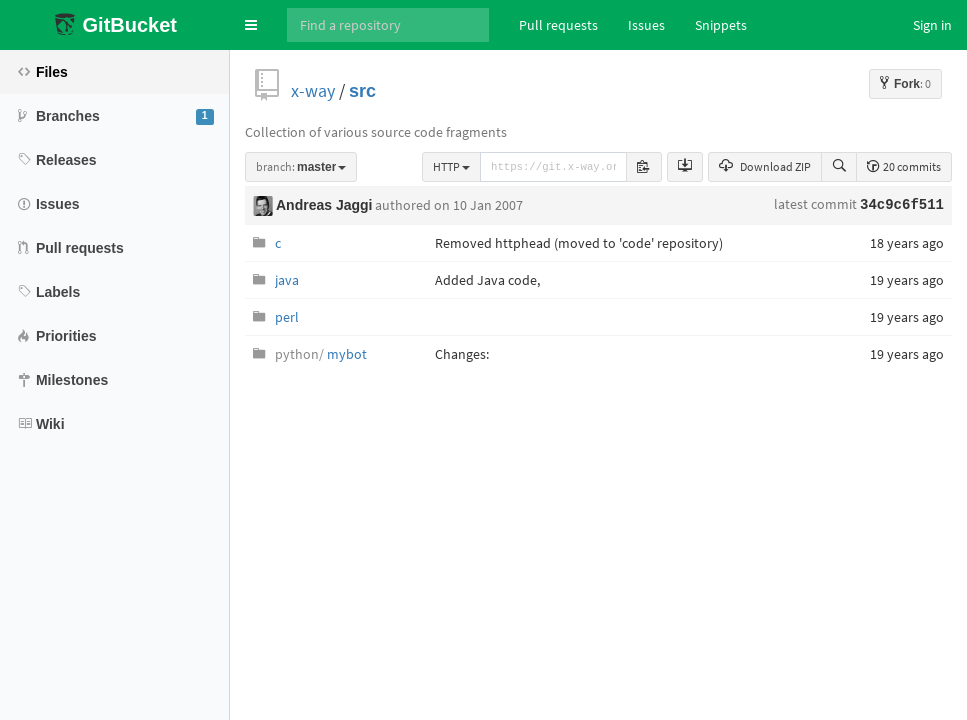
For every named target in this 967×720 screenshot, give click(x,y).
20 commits (904, 166)
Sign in (932, 25)
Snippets (721, 25)
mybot (321, 354)
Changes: (462, 354)
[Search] (388, 25)
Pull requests (558, 25)
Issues (646, 25)
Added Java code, (487, 280)
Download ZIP (765, 166)
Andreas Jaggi (324, 205)
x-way (313, 90)
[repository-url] (553, 167)
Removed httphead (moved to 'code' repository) (579, 243)
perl (287, 317)
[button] (251, 25)
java (287, 280)
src (362, 90)
